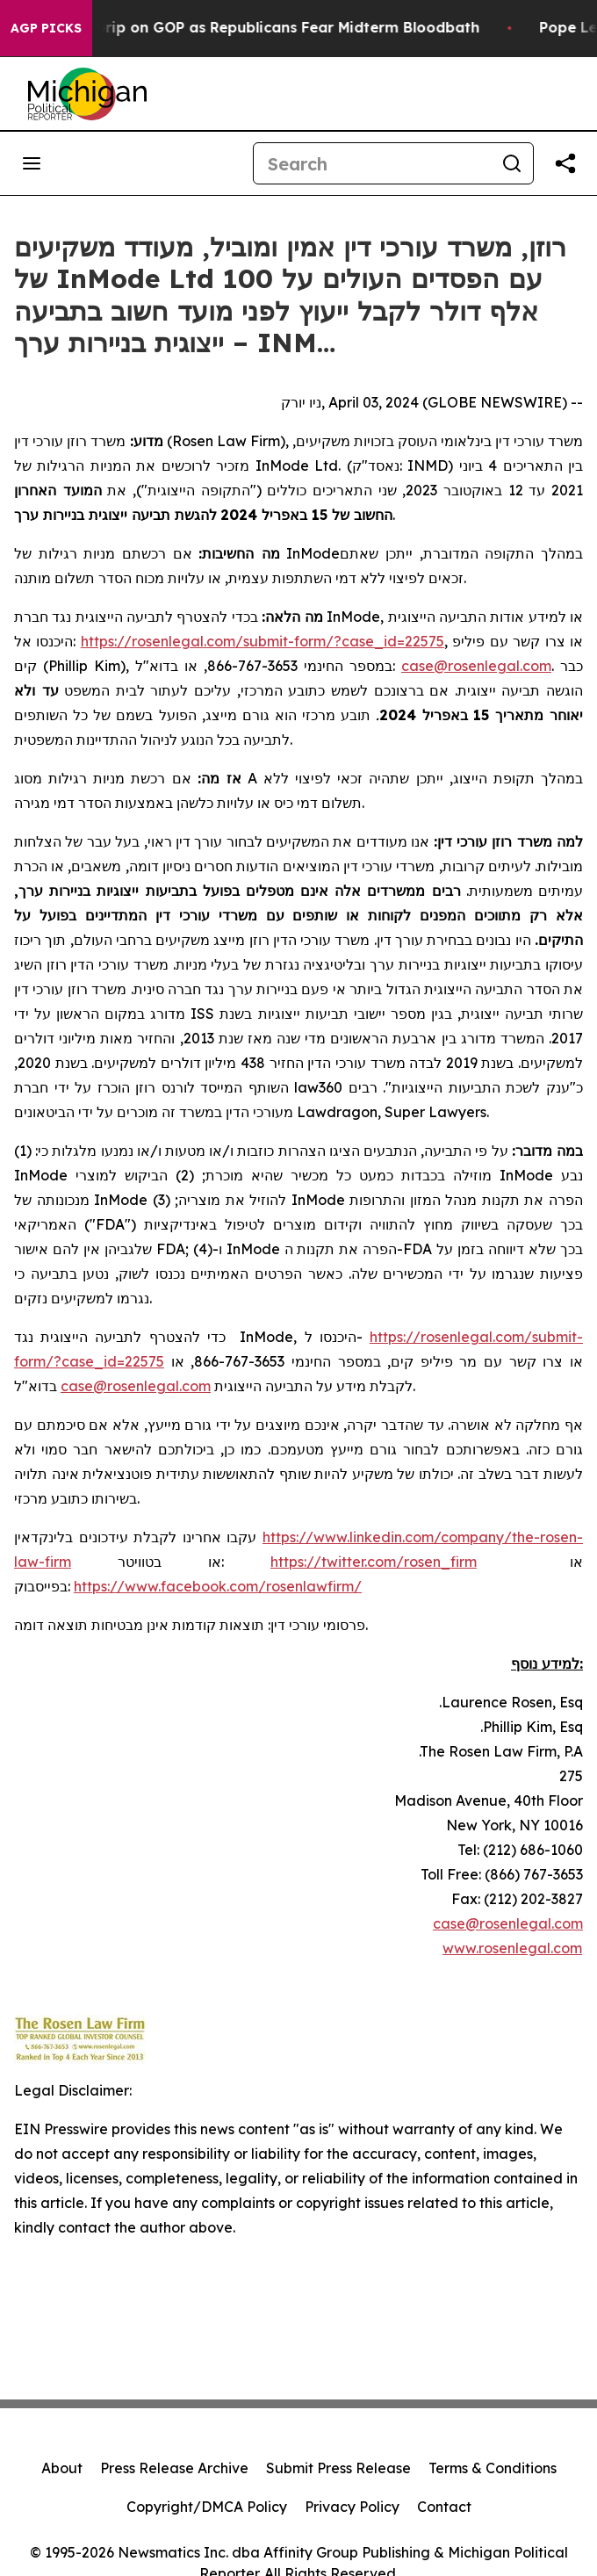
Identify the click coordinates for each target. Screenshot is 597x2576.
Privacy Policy (352, 2506)
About (62, 2468)
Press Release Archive (174, 2468)
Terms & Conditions (492, 2468)
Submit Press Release (338, 2468)
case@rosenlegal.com (508, 1923)
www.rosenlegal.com (512, 1948)
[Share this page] (565, 163)
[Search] (372, 163)
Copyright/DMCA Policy (206, 2506)
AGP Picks (46, 28)
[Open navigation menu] (31, 163)
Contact (444, 2506)
